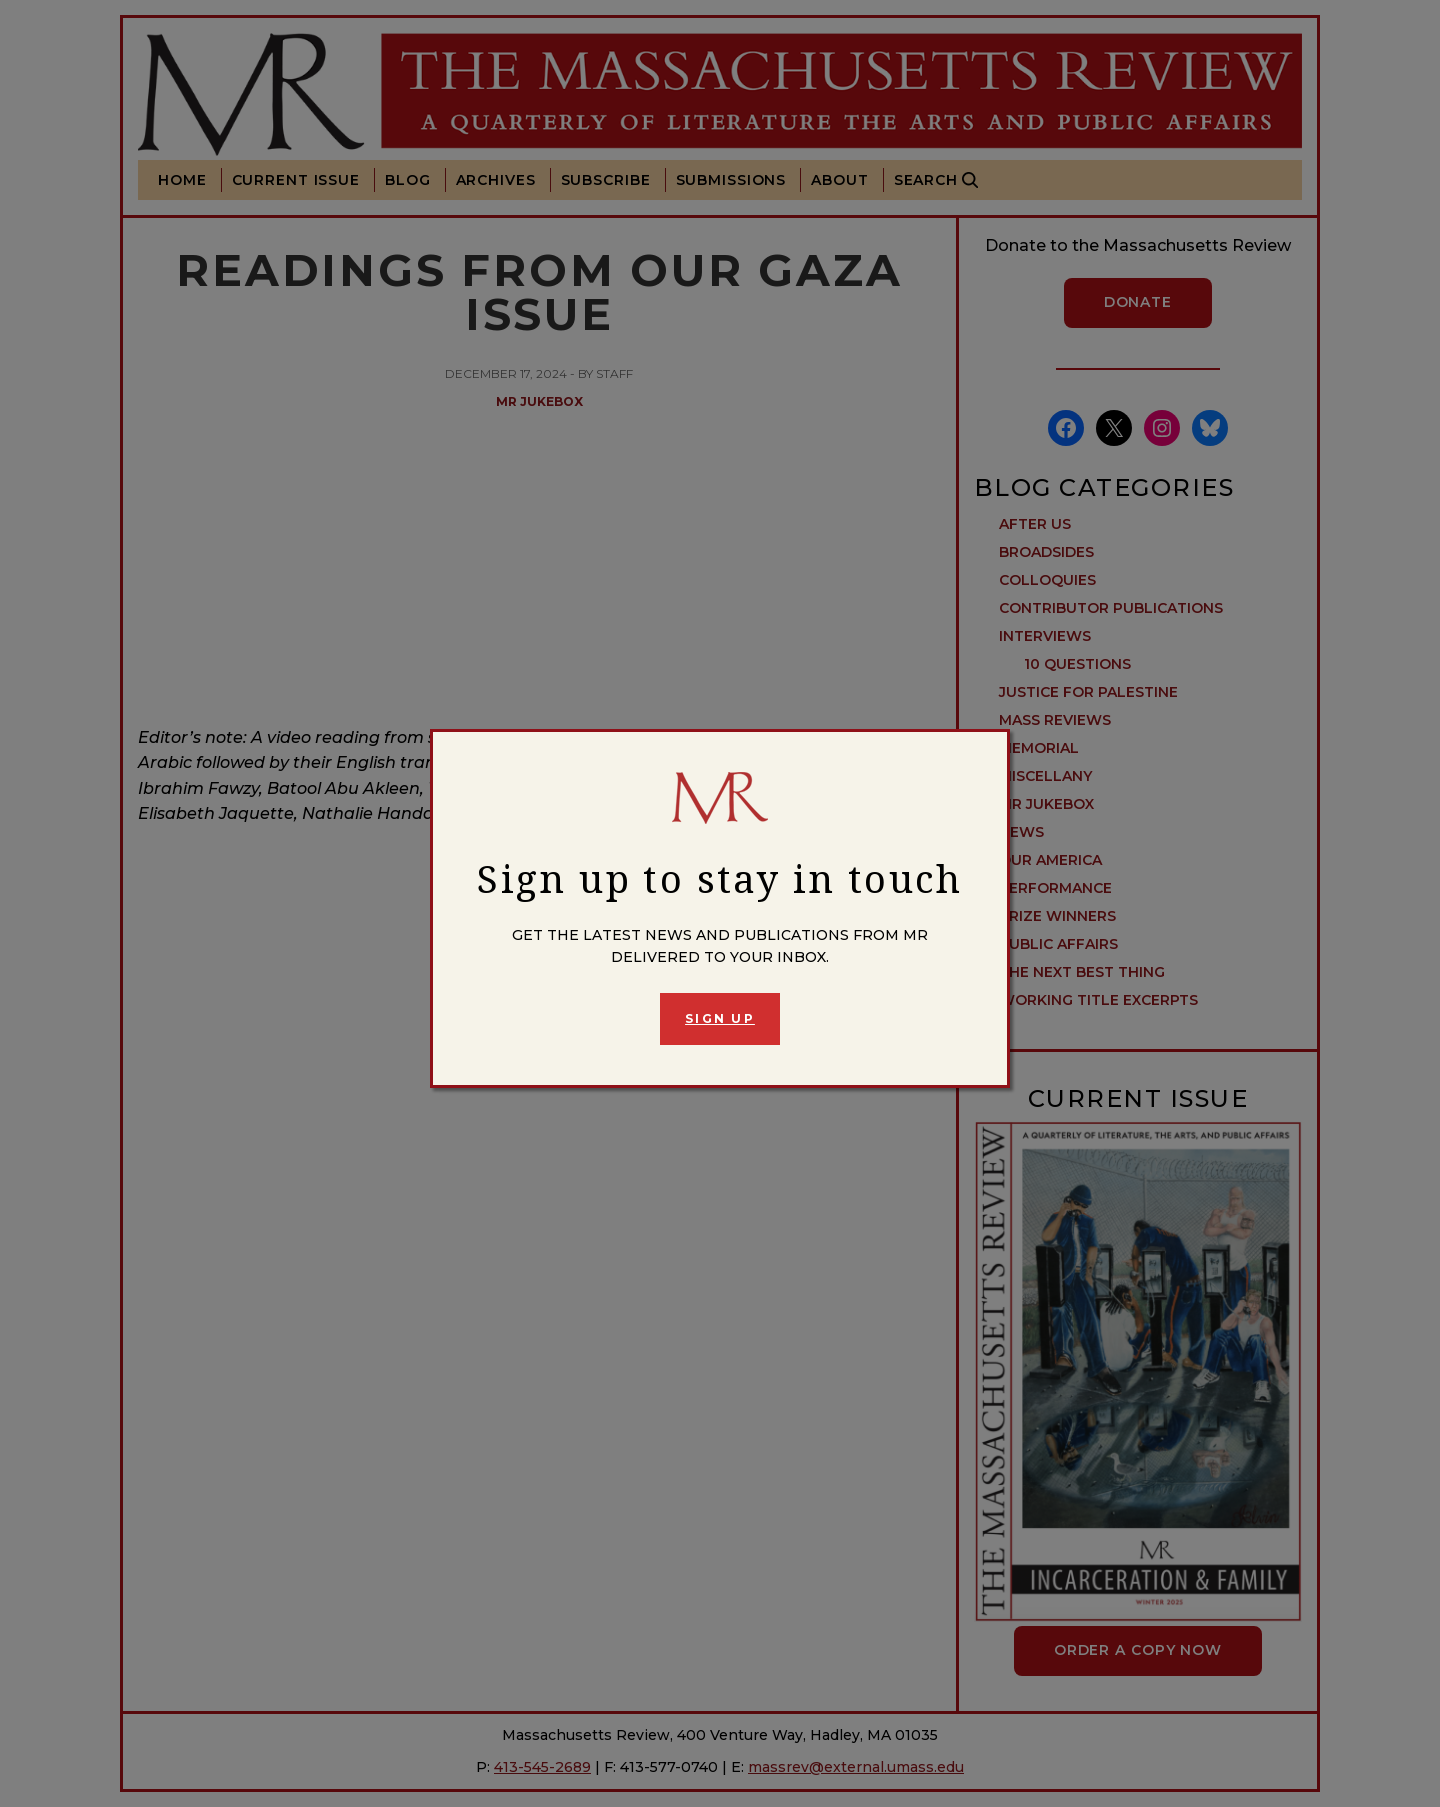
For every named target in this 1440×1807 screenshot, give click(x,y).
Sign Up (720, 1018)
